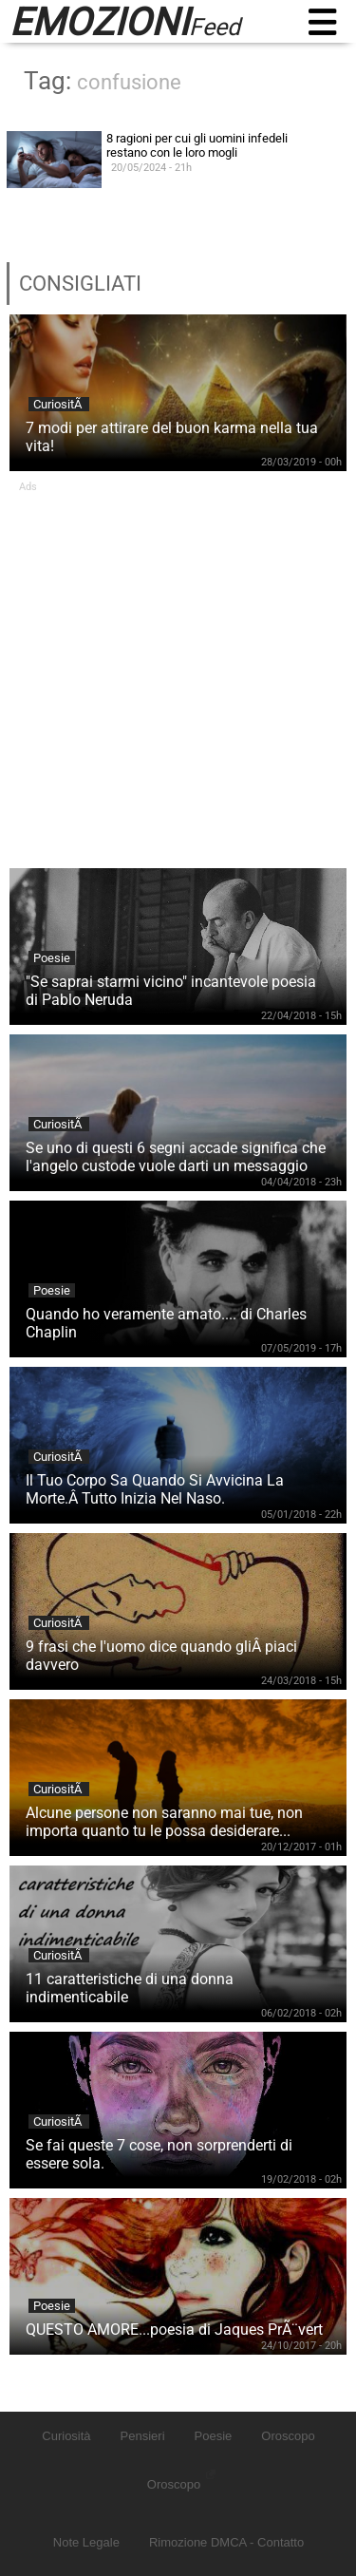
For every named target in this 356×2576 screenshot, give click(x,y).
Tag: (102, 80)
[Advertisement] (178, 671)
